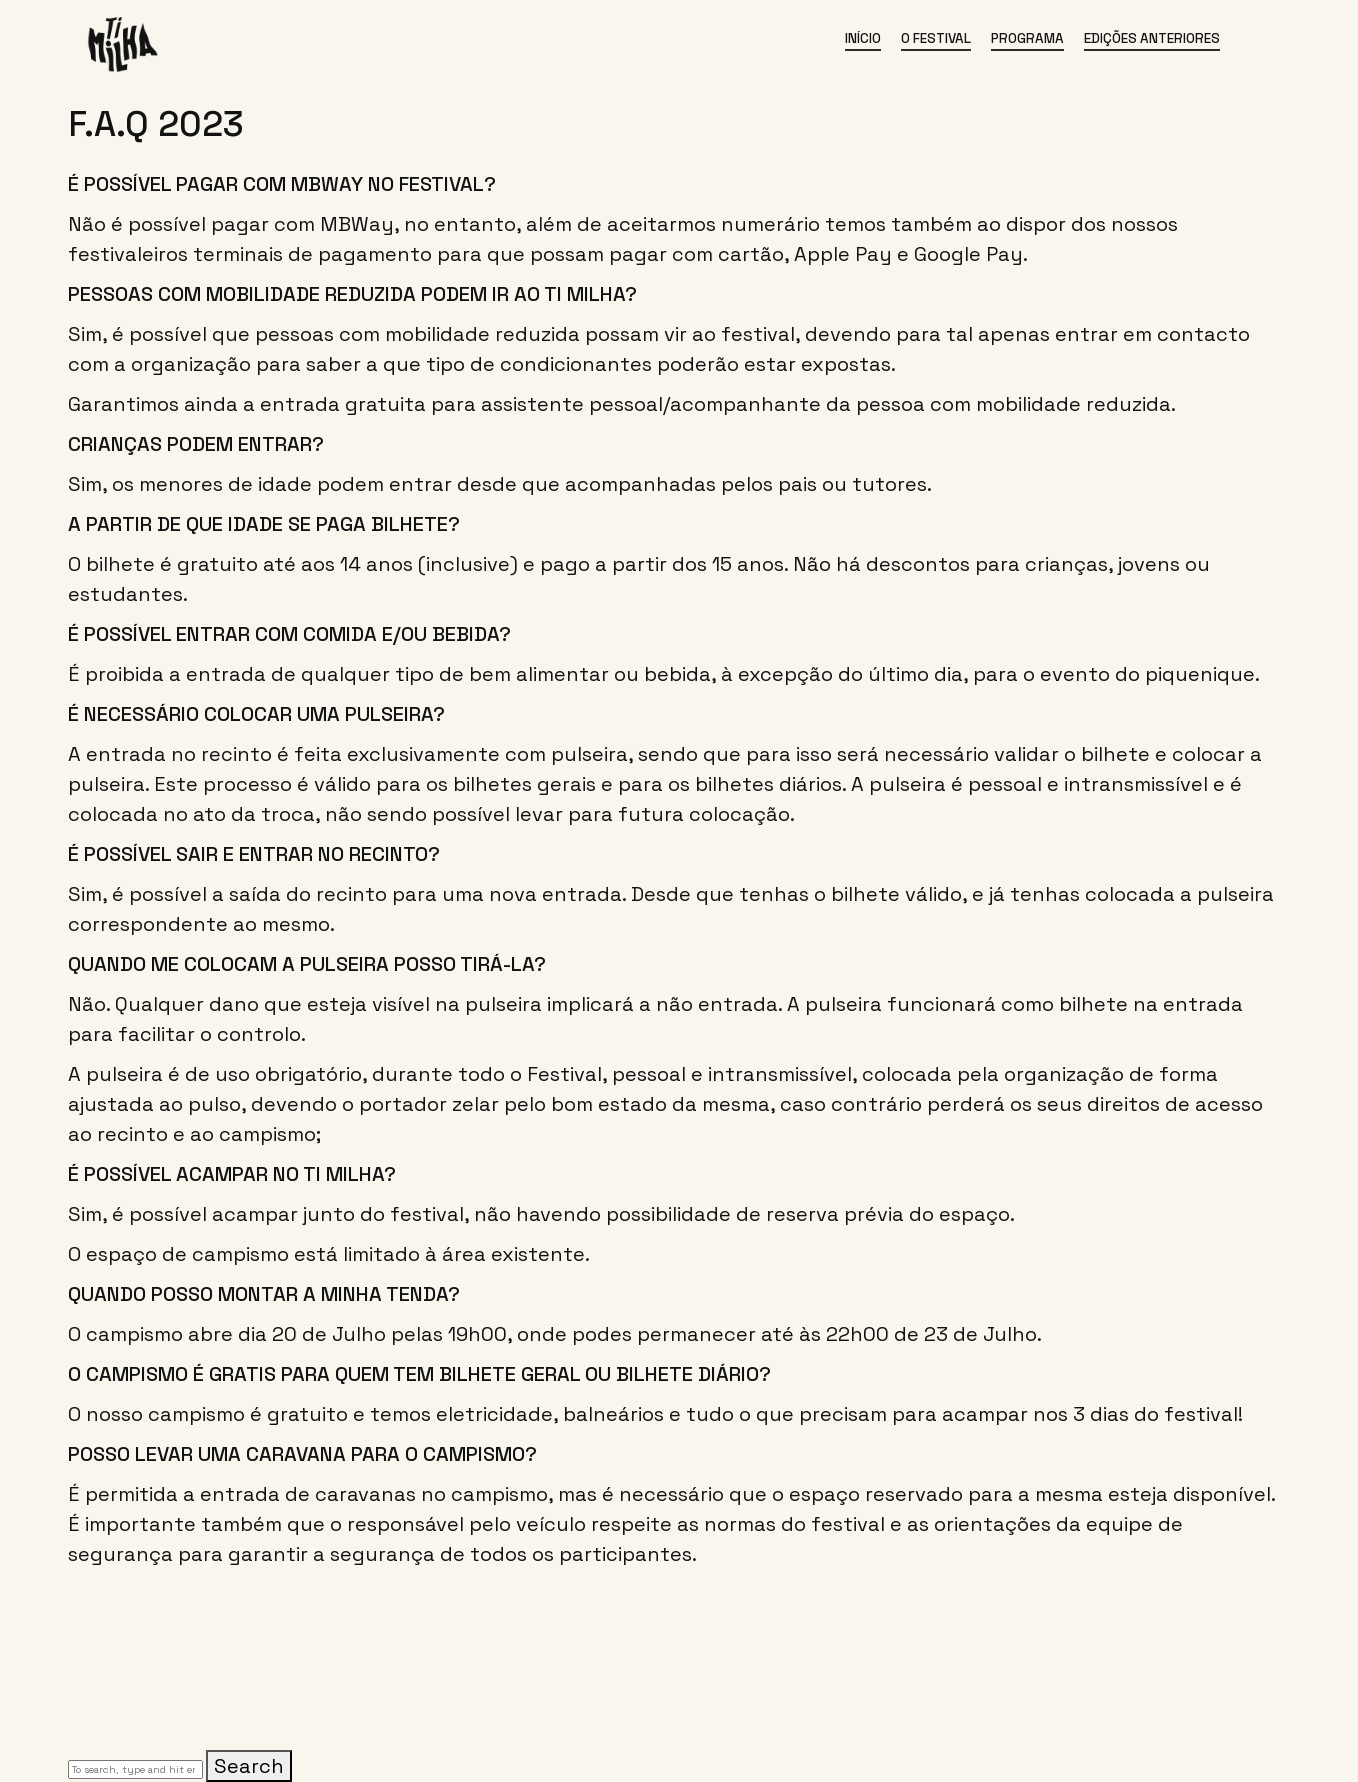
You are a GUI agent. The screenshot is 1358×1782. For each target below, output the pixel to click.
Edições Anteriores (1152, 38)
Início (863, 38)
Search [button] (249, 1766)
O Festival (936, 38)
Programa (1027, 38)
